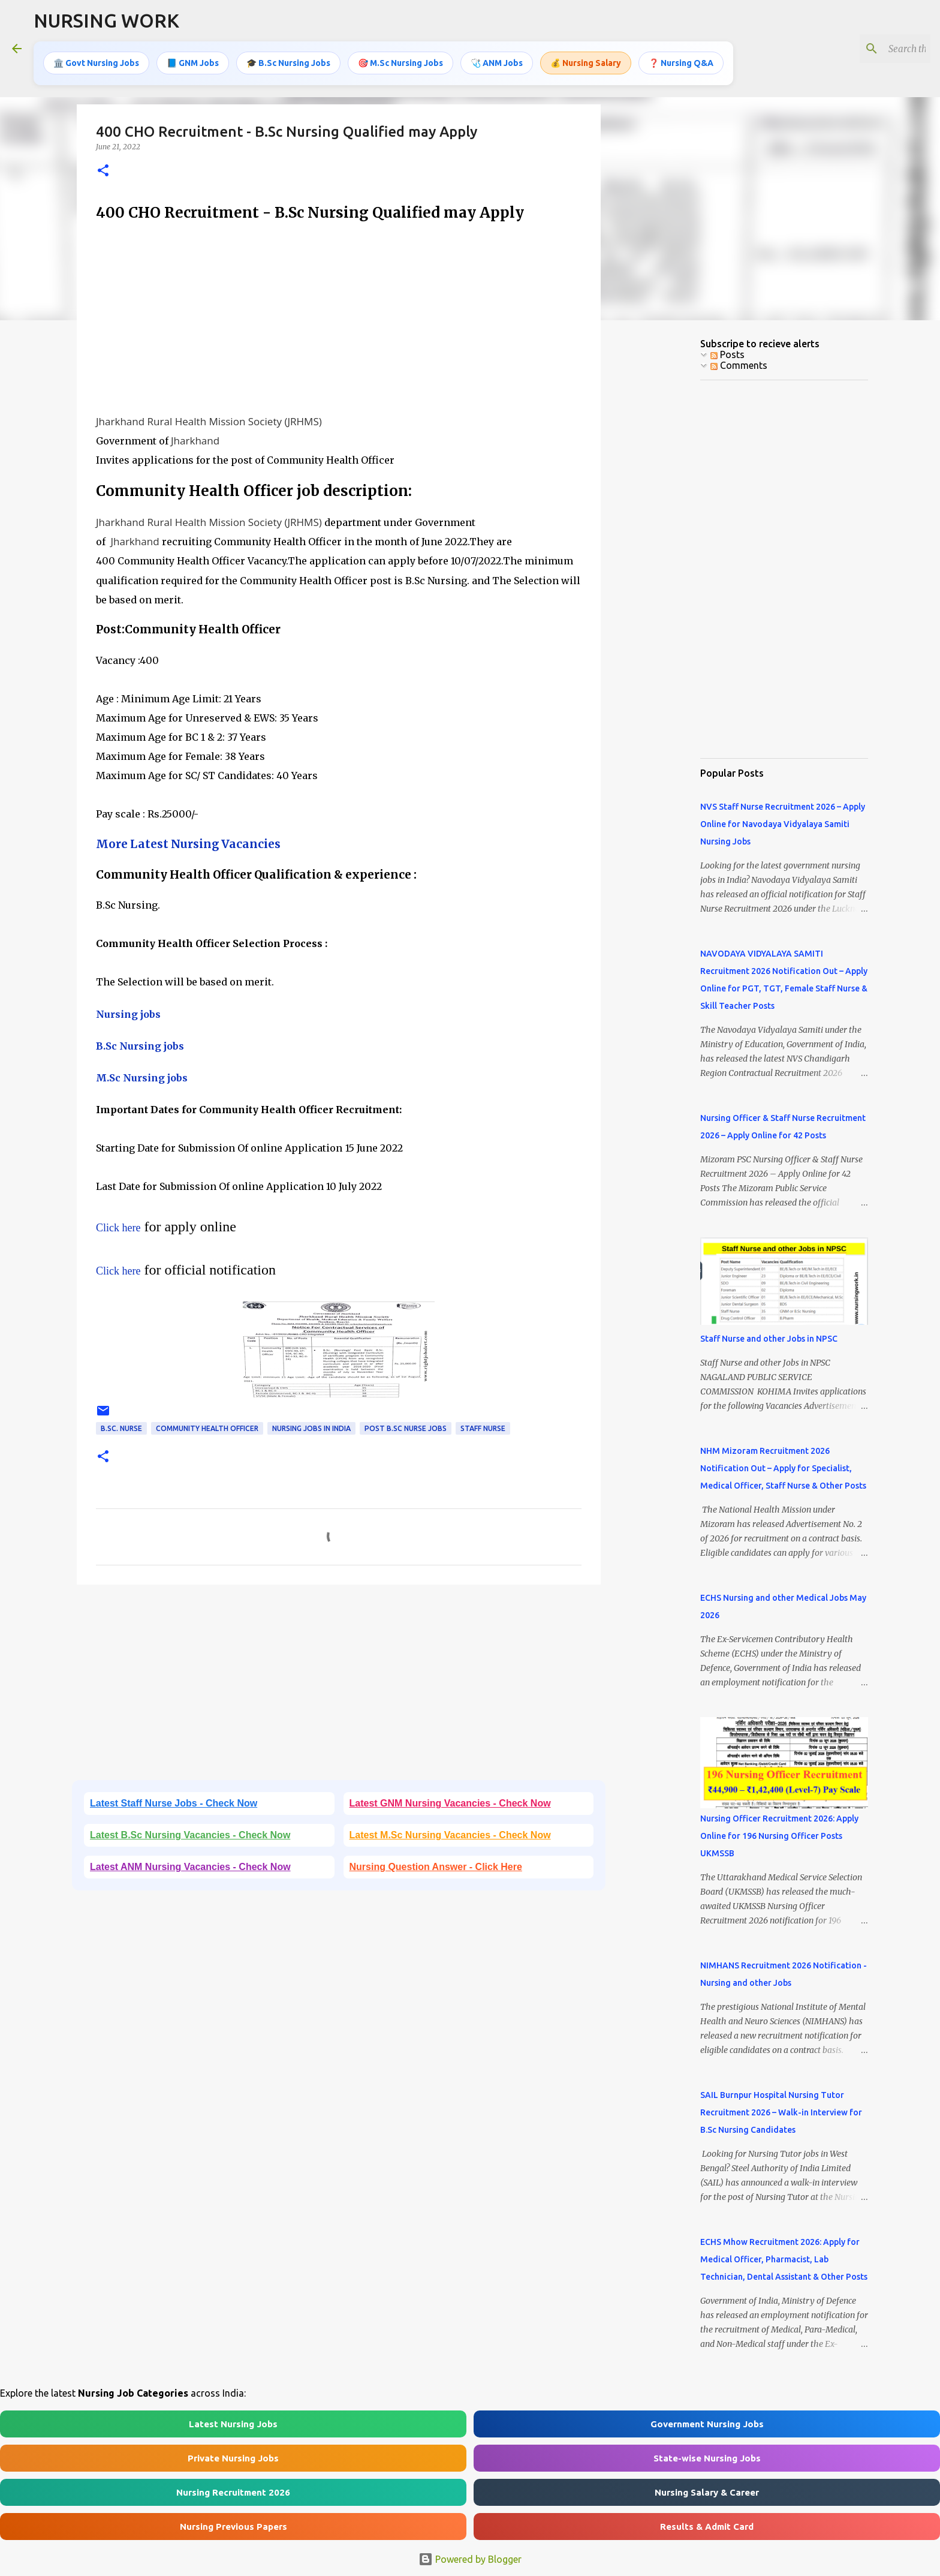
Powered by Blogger (470, 2559)
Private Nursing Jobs (233, 2458)
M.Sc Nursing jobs (142, 1078)
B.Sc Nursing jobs (140, 1046)
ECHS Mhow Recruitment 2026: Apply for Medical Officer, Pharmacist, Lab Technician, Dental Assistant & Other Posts (783, 2259)
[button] (103, 171)
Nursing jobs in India (311, 1428)
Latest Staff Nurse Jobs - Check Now (173, 1803)
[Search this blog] (867, 48)
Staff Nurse (482, 1428)
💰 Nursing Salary (585, 63)
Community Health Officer (207, 1428)
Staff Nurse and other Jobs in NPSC (768, 1338)
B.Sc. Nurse (121, 1428)
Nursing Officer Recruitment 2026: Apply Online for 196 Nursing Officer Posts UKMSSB (779, 1836)
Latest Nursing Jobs (233, 2424)
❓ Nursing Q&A (681, 63)
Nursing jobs (128, 1014)
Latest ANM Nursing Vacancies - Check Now (190, 1867)
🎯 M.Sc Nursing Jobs (400, 63)
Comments (738, 365)
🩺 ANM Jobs (497, 63)
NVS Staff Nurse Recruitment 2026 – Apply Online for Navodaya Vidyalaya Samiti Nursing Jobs (782, 824)
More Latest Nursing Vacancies (188, 844)
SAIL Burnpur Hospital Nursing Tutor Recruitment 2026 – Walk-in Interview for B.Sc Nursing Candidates (781, 2112)
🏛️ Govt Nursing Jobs (96, 63)
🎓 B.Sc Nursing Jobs (288, 63)
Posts (727, 354)
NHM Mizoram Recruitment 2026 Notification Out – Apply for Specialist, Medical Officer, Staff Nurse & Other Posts (783, 1468)
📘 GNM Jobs (193, 63)
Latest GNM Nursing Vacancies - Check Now (450, 1803)
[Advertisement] (339, 318)
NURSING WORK (106, 20)
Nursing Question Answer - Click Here (436, 1867)
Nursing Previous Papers (233, 2526)
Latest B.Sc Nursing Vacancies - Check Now (190, 1835)
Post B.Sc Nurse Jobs (405, 1428)
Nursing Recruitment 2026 (233, 2492)
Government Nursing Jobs (707, 2424)
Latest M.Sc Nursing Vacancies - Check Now (450, 1835)
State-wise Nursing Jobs (707, 2458)
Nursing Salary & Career (707, 2492)
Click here (118, 1228)
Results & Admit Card (707, 2526)
